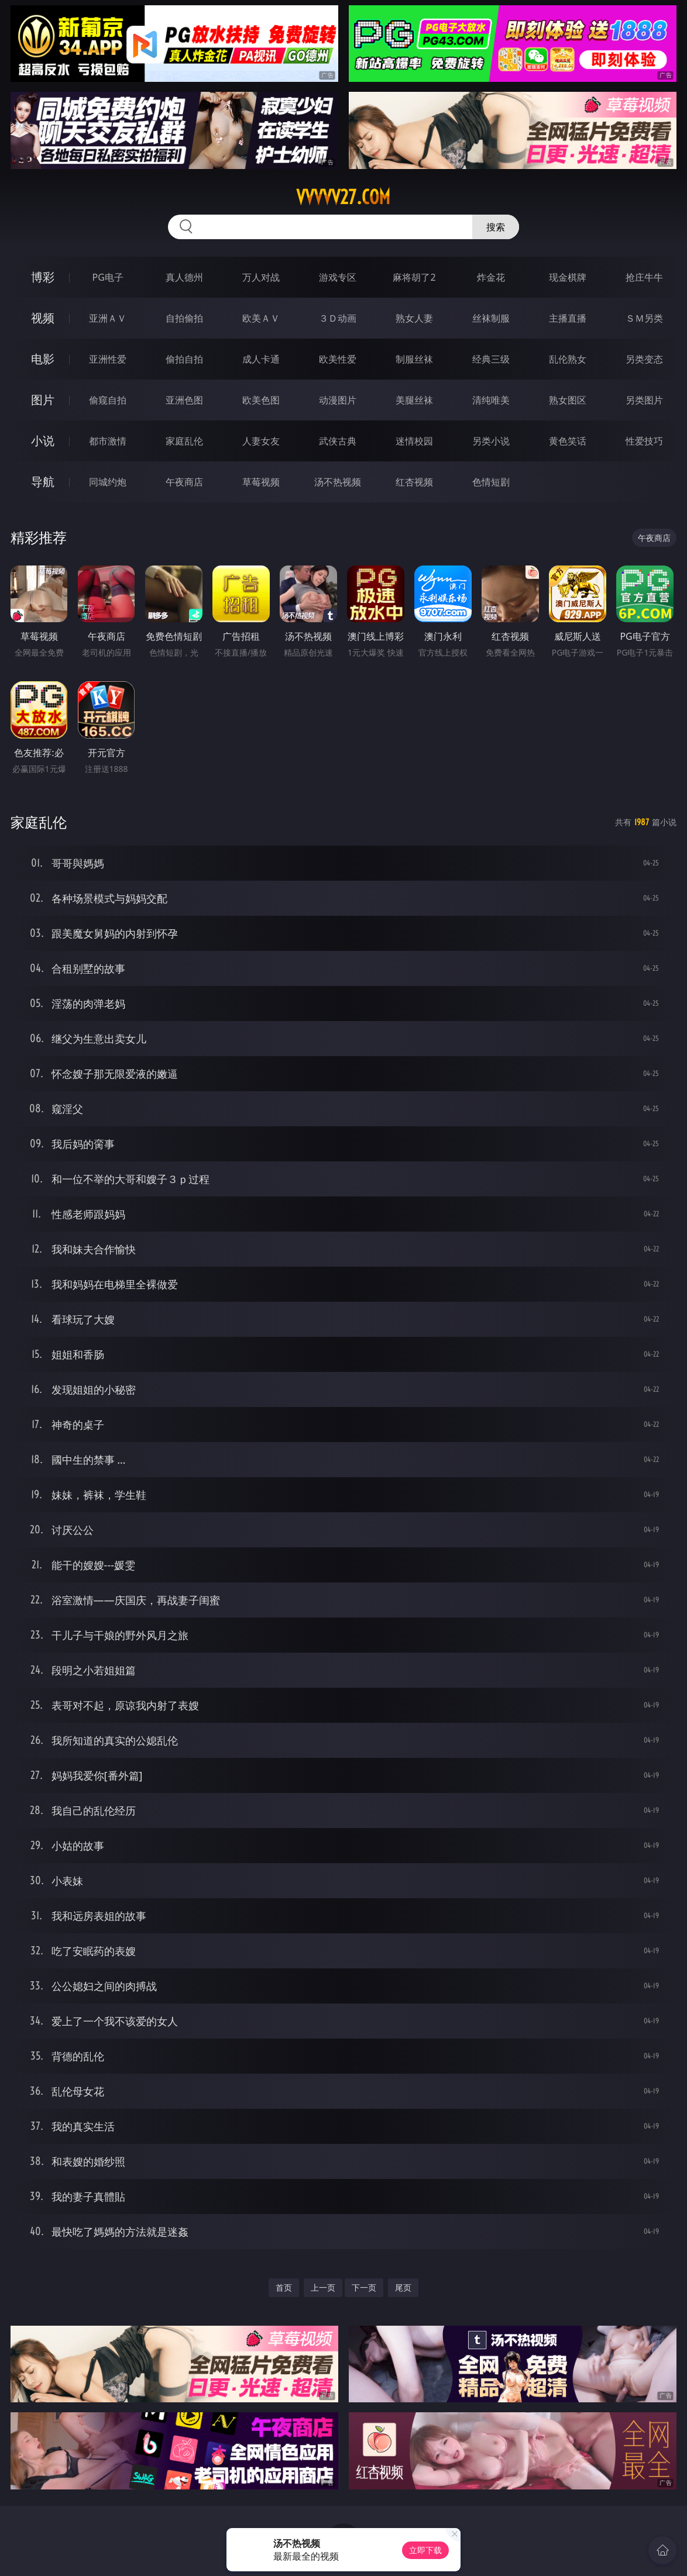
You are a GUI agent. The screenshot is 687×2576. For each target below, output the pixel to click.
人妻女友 (261, 440)
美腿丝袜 (414, 400)
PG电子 (107, 277)
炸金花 (491, 277)
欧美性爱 (337, 359)
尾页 (403, 2287)
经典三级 (491, 359)
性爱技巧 (644, 440)
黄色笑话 (567, 440)
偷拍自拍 (184, 359)
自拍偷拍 (184, 318)
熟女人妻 (414, 318)
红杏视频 (414, 481)
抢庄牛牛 (644, 277)
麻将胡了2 (414, 277)
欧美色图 (261, 400)
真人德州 (184, 277)
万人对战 (261, 277)
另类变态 (644, 359)
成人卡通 (261, 359)
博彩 (42, 277)
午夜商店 (184, 481)
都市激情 (107, 440)
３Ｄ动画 (337, 318)
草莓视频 (261, 481)
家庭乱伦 (184, 440)
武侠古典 (337, 440)
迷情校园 (414, 440)
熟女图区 (567, 400)
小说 (42, 441)
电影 (42, 359)
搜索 (495, 226)
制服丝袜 (414, 359)
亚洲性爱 (107, 359)
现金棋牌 (567, 277)
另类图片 (644, 400)
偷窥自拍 (107, 400)
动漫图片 (337, 400)
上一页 (323, 2287)
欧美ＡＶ (261, 318)
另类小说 (491, 440)
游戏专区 (337, 277)
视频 (42, 318)
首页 (284, 2287)
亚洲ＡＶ (107, 318)
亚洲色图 (184, 400)
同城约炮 (107, 481)
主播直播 (567, 318)
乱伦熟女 (567, 359)
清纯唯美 (491, 400)
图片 (42, 400)
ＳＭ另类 (644, 318)
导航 (42, 481)
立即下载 (425, 2550)
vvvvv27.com (343, 197)
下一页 (364, 2287)
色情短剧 (491, 481)
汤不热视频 (337, 481)
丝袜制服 (491, 318)
